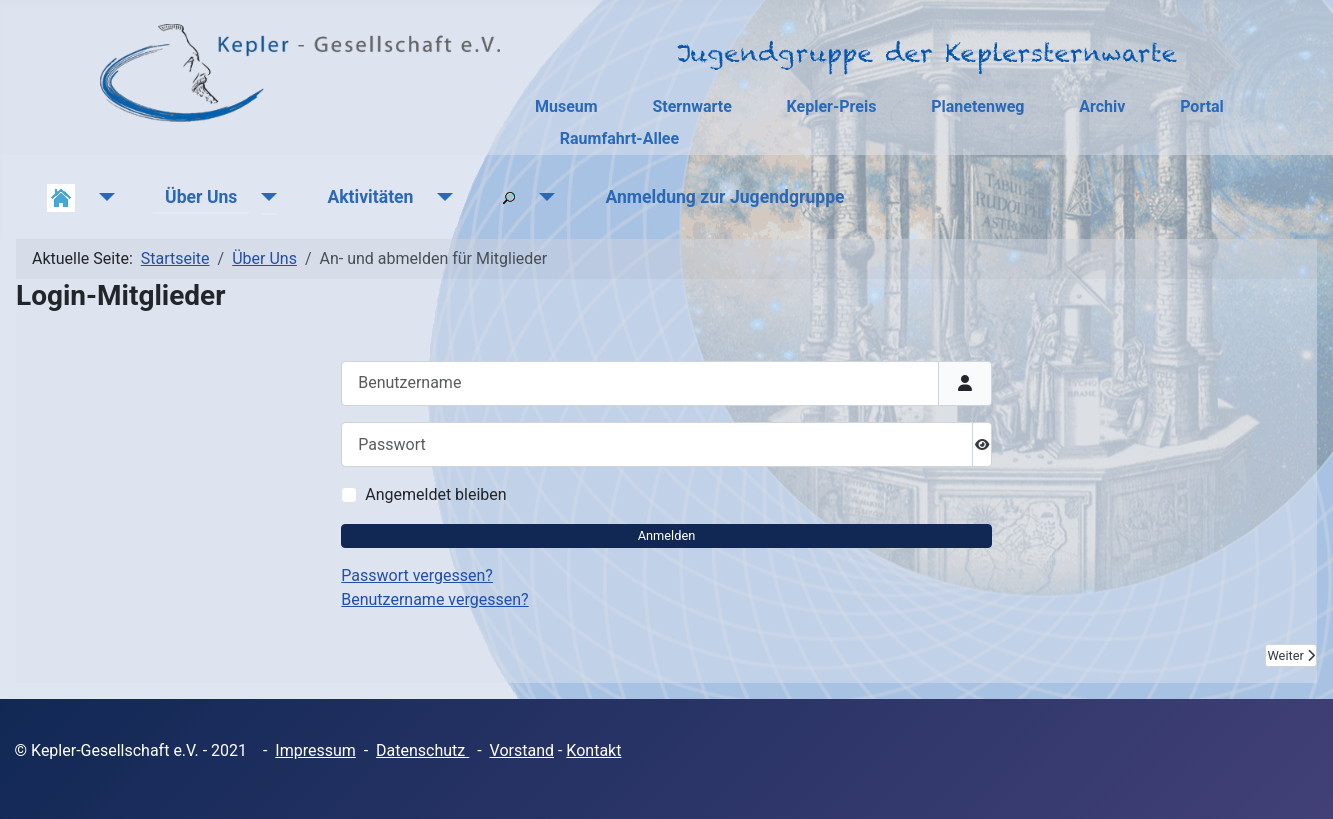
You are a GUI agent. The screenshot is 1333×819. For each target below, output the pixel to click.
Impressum (315, 750)
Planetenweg (977, 106)
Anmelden (667, 535)
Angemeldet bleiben (435, 494)
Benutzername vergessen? (434, 599)
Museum (566, 106)
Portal (1202, 106)
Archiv (1102, 106)
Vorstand (522, 750)
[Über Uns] (264, 197)
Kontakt (593, 750)
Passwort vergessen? (417, 575)
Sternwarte (691, 106)
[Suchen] (542, 197)
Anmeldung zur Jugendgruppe (724, 197)
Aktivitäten (370, 197)
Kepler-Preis (832, 106)
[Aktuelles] (102, 197)
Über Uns (201, 197)
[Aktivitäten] (440, 197)
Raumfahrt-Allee (619, 138)
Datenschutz (422, 750)
